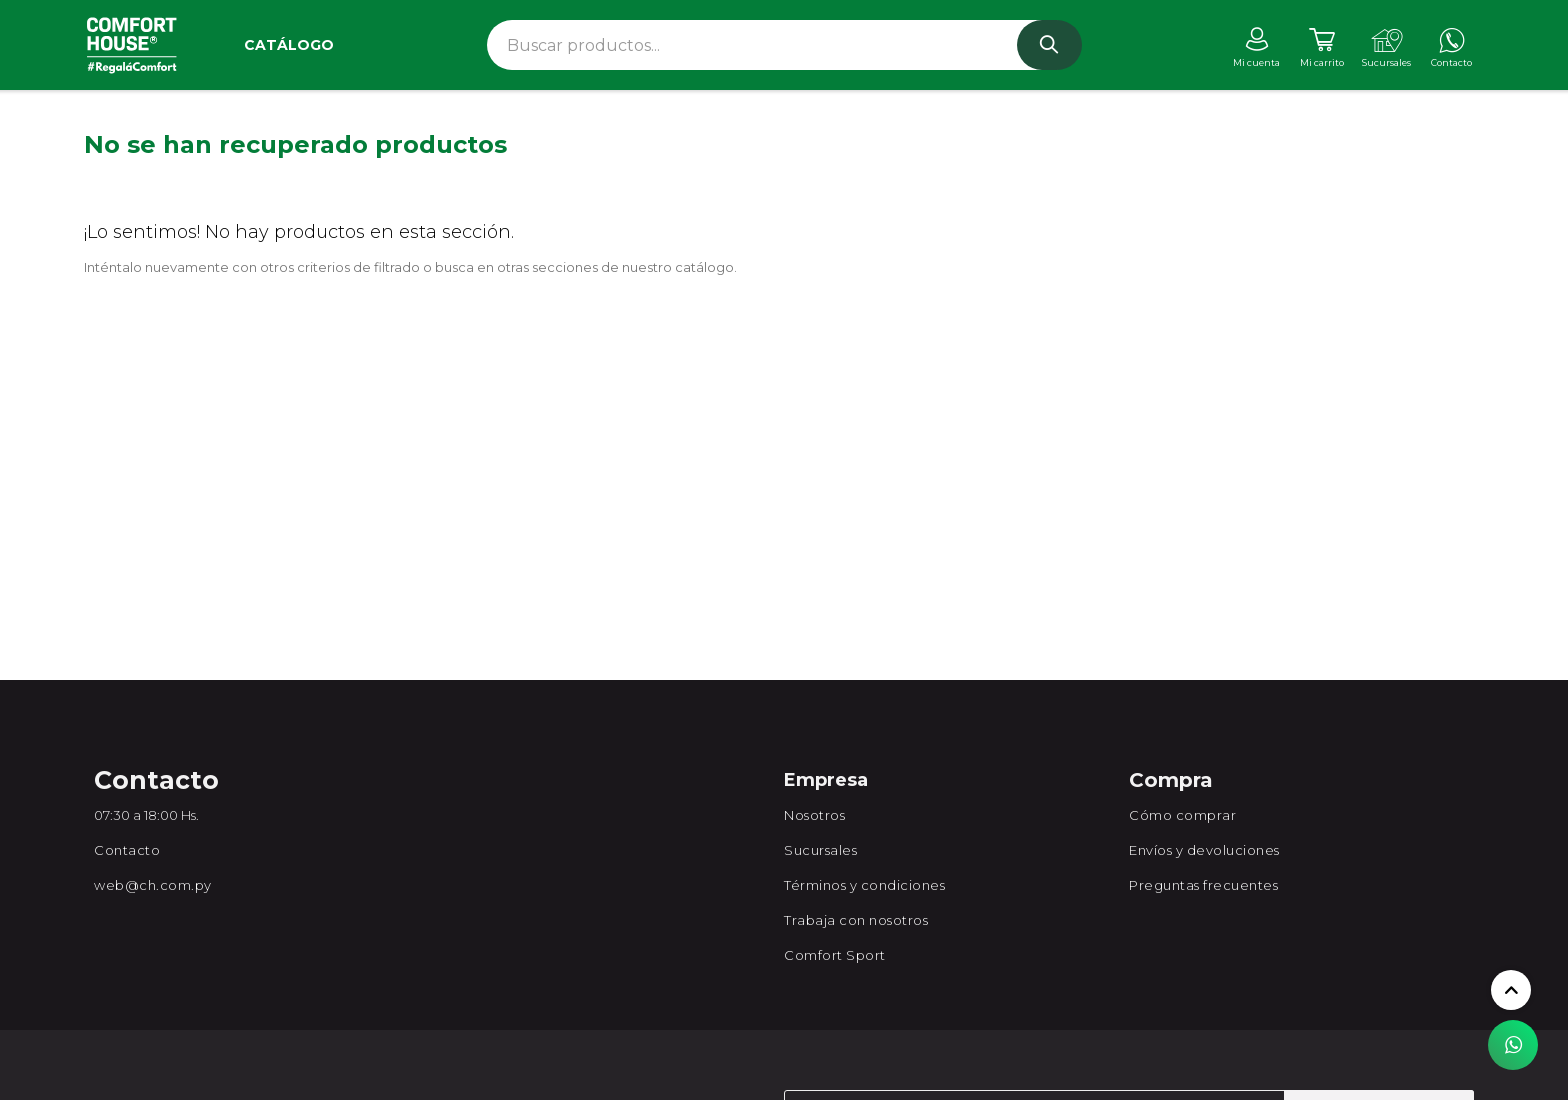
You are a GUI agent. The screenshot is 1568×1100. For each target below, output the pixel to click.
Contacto (127, 850)
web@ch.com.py (153, 885)
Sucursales (820, 850)
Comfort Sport (835, 955)
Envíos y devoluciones (1204, 850)
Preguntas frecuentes (1203, 885)
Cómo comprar (1182, 815)
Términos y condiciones (864, 885)
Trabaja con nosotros (856, 920)
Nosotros (814, 815)
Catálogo (289, 45)
